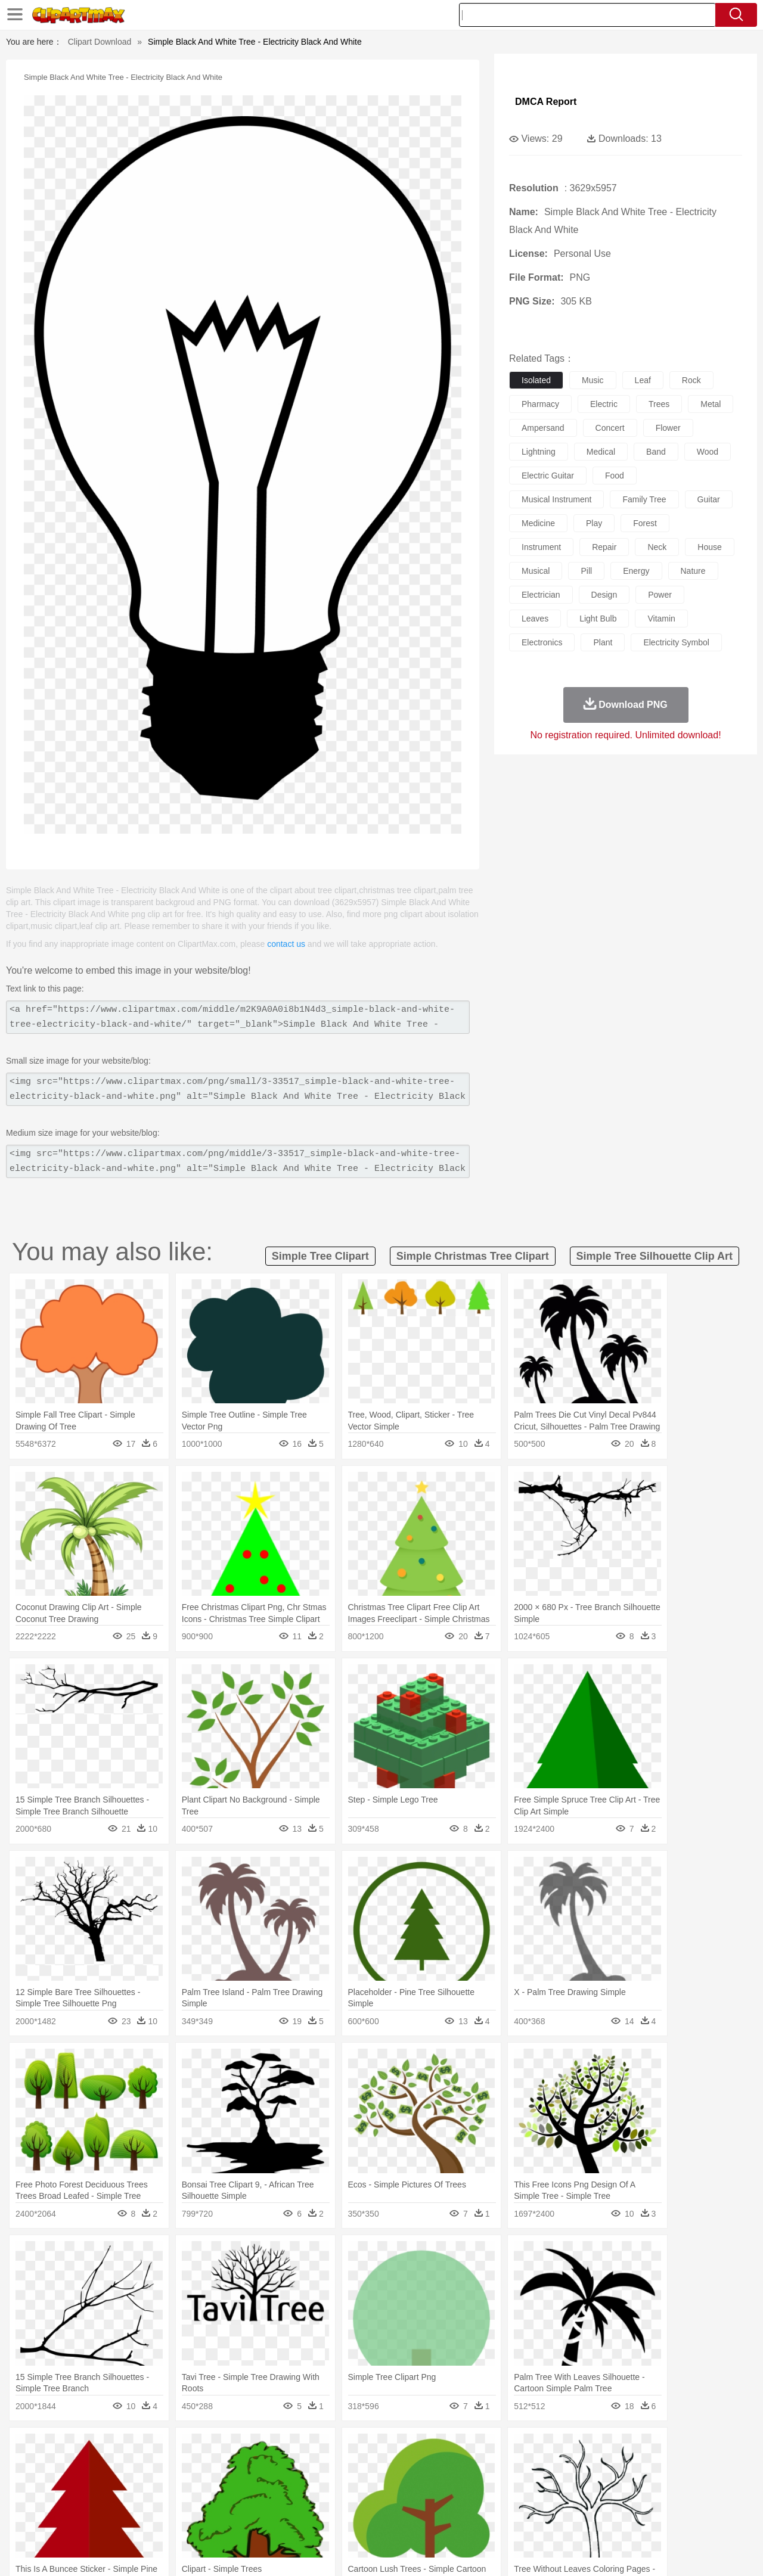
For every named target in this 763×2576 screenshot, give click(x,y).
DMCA (665, 2551)
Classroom (177, 2502)
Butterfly (145, 2466)
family (153, 2484)
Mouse (533, 2466)
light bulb (597, 618)
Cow (227, 2466)
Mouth (488, 2484)
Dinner (427, 2520)
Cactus (170, 2448)
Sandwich (285, 2520)
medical (601, 451)
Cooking (541, 2520)
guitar (708, 499)
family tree (644, 499)
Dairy (108, 2520)
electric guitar (548, 475)
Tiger (614, 2466)
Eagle (298, 2466)
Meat (254, 2520)
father (459, 2484)
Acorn (76, 2448)
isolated (536, 380)
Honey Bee (414, 2466)
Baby (102, 2484)
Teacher (115, 2502)
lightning (539, 451)
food (614, 475)
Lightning (368, 2448)
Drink (166, 2520)
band (656, 451)
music (593, 380)
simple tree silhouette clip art (654, 1256)
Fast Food (198, 2520)
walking (339, 2484)
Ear (289, 2484)
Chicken (199, 2466)
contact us (286, 944)
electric (604, 404)
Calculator (586, 2502)
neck (656, 547)
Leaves (138, 2448)
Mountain (464, 2448)
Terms (542, 2551)
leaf (643, 380)
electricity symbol (676, 642)
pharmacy (540, 404)
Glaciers (305, 2448)
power (660, 594)
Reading (216, 2502)
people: (45, 2483)
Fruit (230, 2520)
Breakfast (76, 2520)
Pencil (247, 2502)
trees (659, 404)
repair (604, 547)
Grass (336, 2448)
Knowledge (389, 2502)
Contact (629, 2551)
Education (281, 2502)
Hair (394, 2484)
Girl (415, 2484)
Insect (450, 2466)
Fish (358, 2466)
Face (515, 2484)
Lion (475, 2466)
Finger (541, 2484)
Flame (274, 2448)
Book (143, 2502)
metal (710, 404)
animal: (45, 2466)
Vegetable (360, 2520)
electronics (542, 642)
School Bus (323, 2502)
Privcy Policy (584, 2551)
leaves (535, 618)
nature (693, 571)
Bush (523, 2448)
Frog (381, 2466)
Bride (126, 2484)
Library (426, 2502)
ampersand (543, 428)
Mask (76, 2484)
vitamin (661, 618)
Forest (600, 2448)
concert (610, 428)
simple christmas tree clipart (472, 1256)
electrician (541, 594)
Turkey (641, 2466)
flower (668, 428)
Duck (272, 2466)
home (370, 2484)
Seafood (322, 2520)
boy (435, 2484)
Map (357, 2502)
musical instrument (556, 499)
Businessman (224, 2484)
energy (636, 571)
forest (645, 523)
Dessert (137, 2520)
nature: (44, 2448)
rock (691, 380)
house (709, 547)
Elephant (329, 2466)
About (511, 2551)
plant (602, 642)
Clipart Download (100, 41)
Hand (567, 2484)
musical (536, 571)
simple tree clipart (320, 1256)
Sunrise (430, 2448)
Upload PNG (709, 2551)
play (594, 523)
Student (81, 2502)
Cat (172, 2466)
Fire (249, 2448)
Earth (226, 2448)
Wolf (667, 2466)
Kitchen (396, 2520)
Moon (401, 2448)
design (604, 594)
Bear (95, 2466)
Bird (117, 2466)
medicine (538, 523)
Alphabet (548, 2502)
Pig (558, 2466)
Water (497, 2448)
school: (45, 2501)
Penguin (584, 2466)
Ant (74, 2466)
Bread (509, 2520)
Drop (574, 2448)
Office (516, 2502)
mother (183, 2484)
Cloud (548, 2448)
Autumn (106, 2448)
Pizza (454, 2520)
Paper (488, 2502)
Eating (482, 2520)
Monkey (501, 2466)
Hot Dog (575, 2520)
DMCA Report (545, 102)
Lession (622, 2502)
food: (41, 2519)
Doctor (265, 2484)
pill (586, 571)
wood (707, 451)
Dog (249, 2466)
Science (459, 2502)
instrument (541, 547)
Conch (199, 2448)
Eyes (311, 2484)
